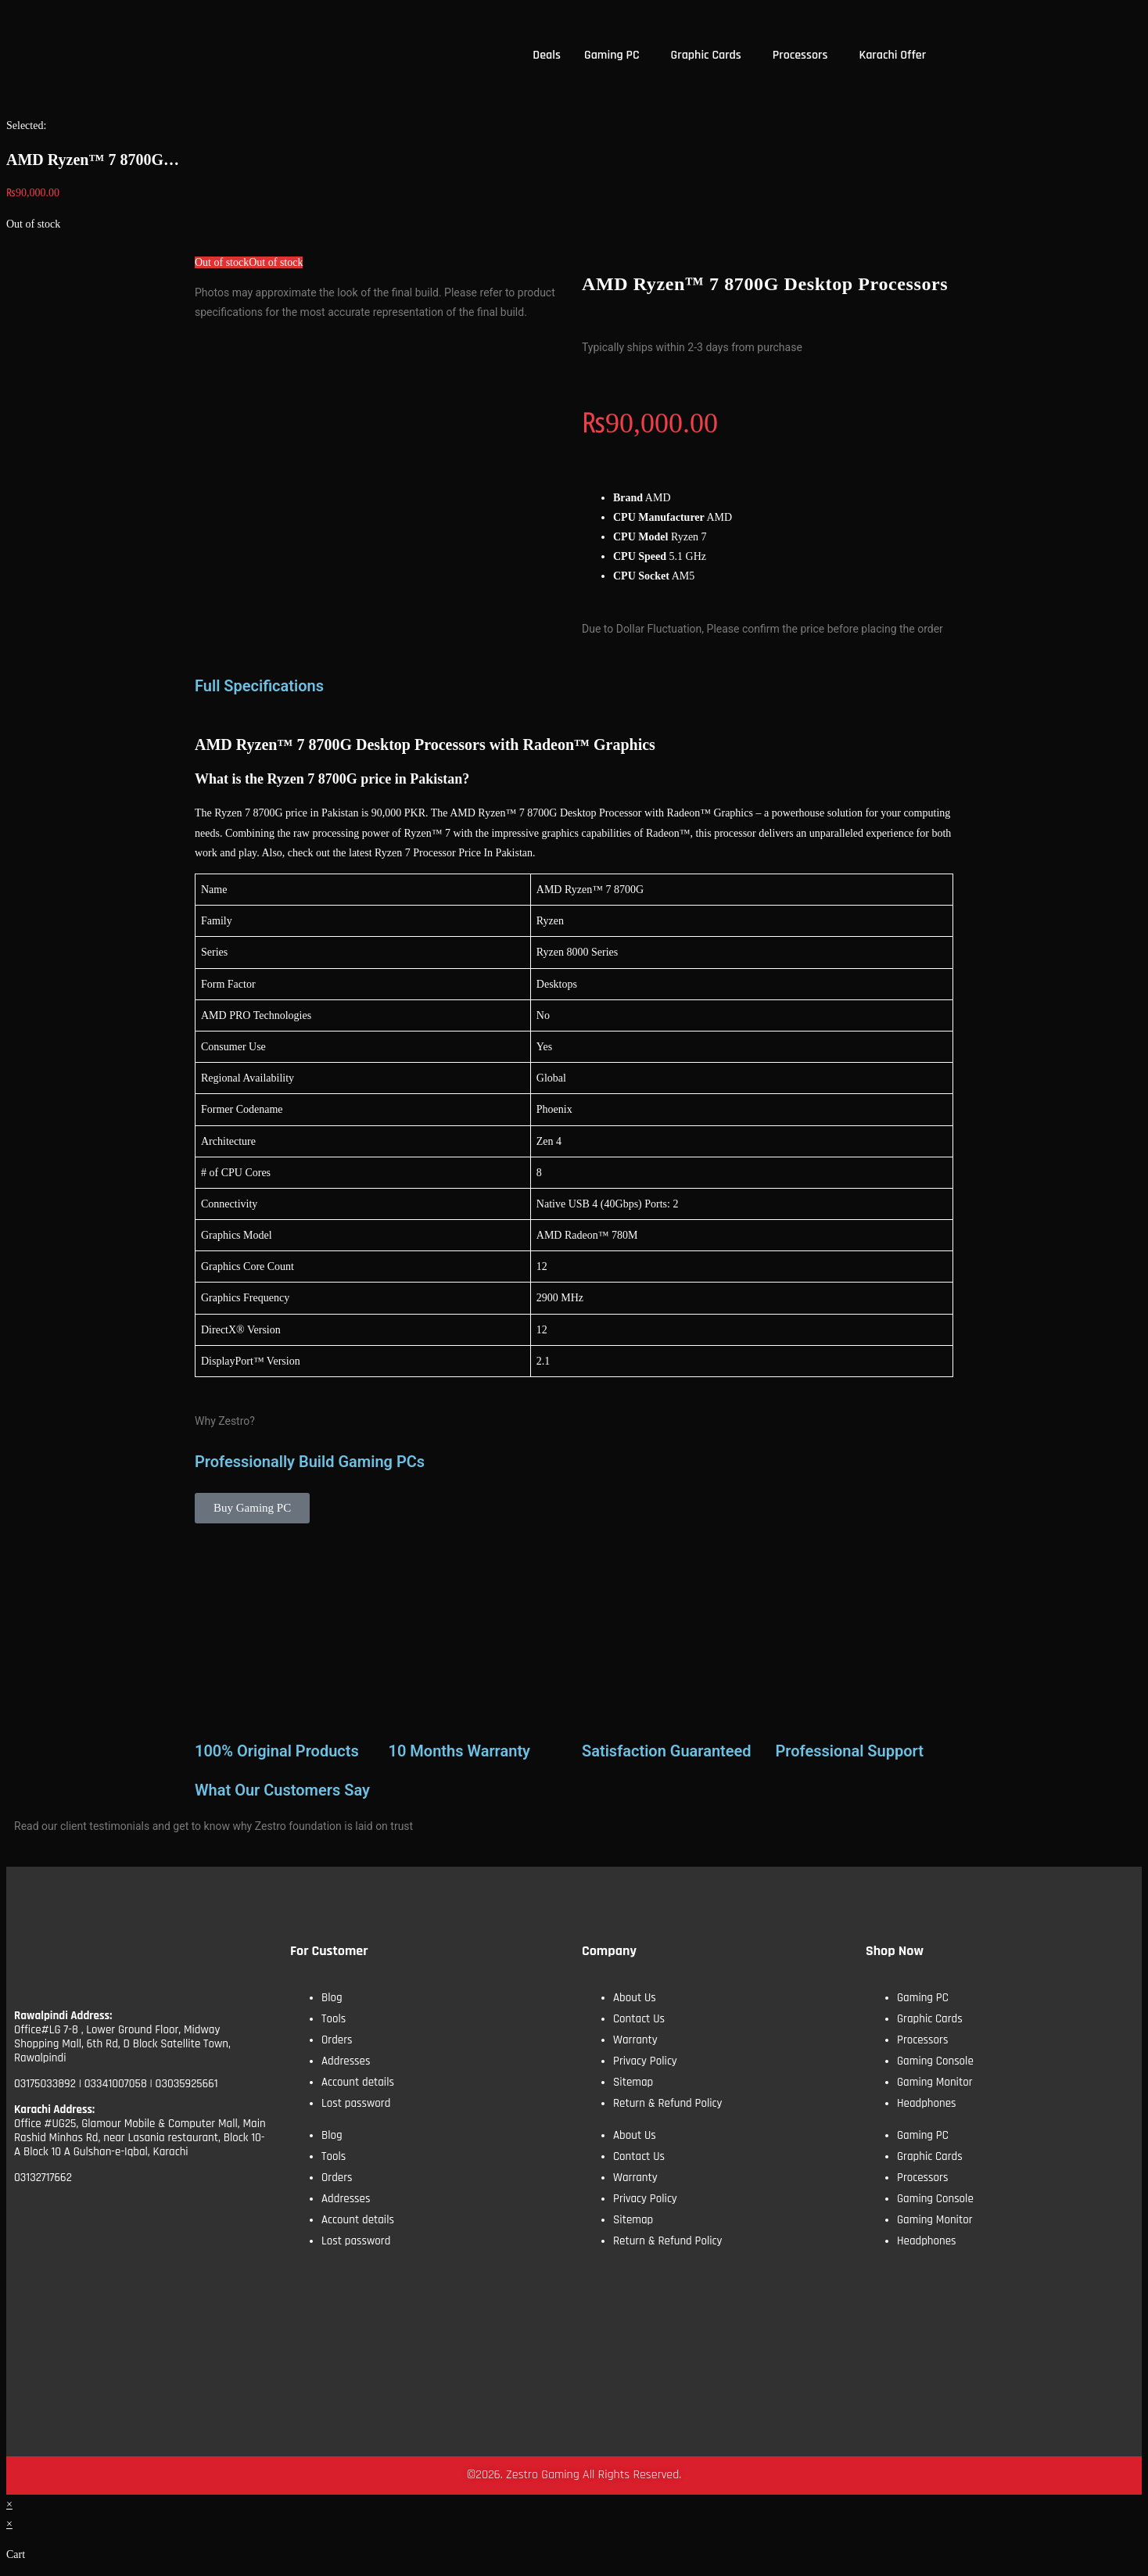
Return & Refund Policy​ (668, 2103)
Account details (357, 2082)
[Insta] (167, 2228)
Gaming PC (612, 55)
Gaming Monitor (934, 2082)
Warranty (635, 2039)
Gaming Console (935, 2061)
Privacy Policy (645, 2061)
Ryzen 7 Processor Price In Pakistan (454, 853)
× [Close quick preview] (9, 2504)
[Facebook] (59, 2228)
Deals (547, 55)
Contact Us (639, 2018)
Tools (333, 2018)
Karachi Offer (892, 55)
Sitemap (633, 2082)
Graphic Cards (706, 55)
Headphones (926, 2103)
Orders (337, 2039)
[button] (615, 56)
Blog (332, 1997)
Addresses (346, 2061)
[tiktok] (222, 2228)
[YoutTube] (113, 2228)
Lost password (355, 2103)
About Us (634, 1997)
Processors (800, 55)
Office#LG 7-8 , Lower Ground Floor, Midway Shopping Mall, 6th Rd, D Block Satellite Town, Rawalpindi (122, 2043)
